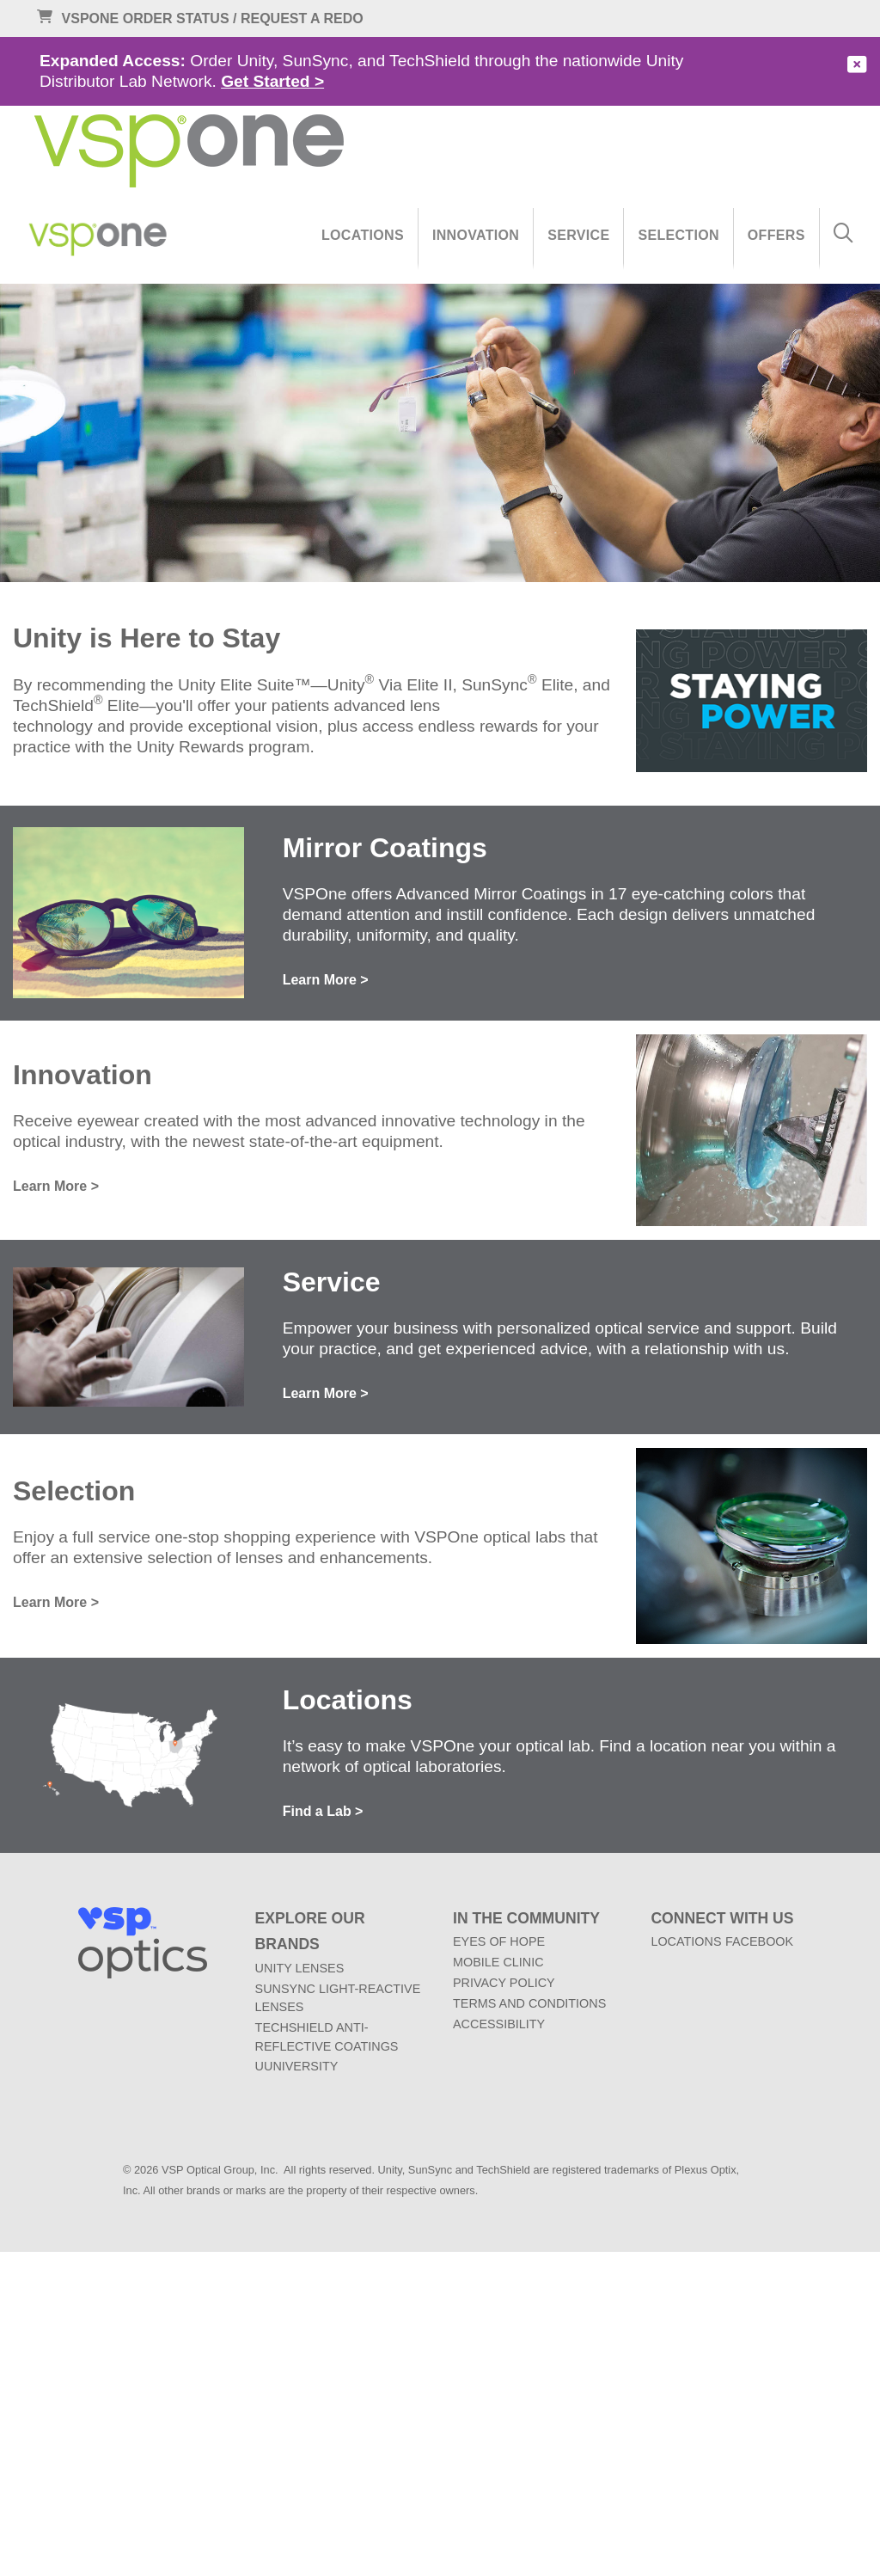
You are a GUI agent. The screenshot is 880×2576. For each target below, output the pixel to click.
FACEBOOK (759, 1941)
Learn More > (326, 979)
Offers (776, 235)
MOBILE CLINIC (498, 1962)
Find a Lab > (323, 1811)
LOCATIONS (686, 1941)
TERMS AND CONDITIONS (529, 2003)
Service (578, 235)
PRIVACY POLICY (504, 1983)
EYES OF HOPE (499, 1941)
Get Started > (272, 81)
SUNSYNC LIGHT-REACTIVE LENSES (338, 1998)
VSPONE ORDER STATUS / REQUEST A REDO (195, 19)
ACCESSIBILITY (499, 2024)
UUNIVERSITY (297, 2066)
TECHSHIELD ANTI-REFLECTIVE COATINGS (327, 2037)
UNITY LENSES (300, 1968)
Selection (678, 235)
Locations (362, 235)
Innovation (475, 235)
